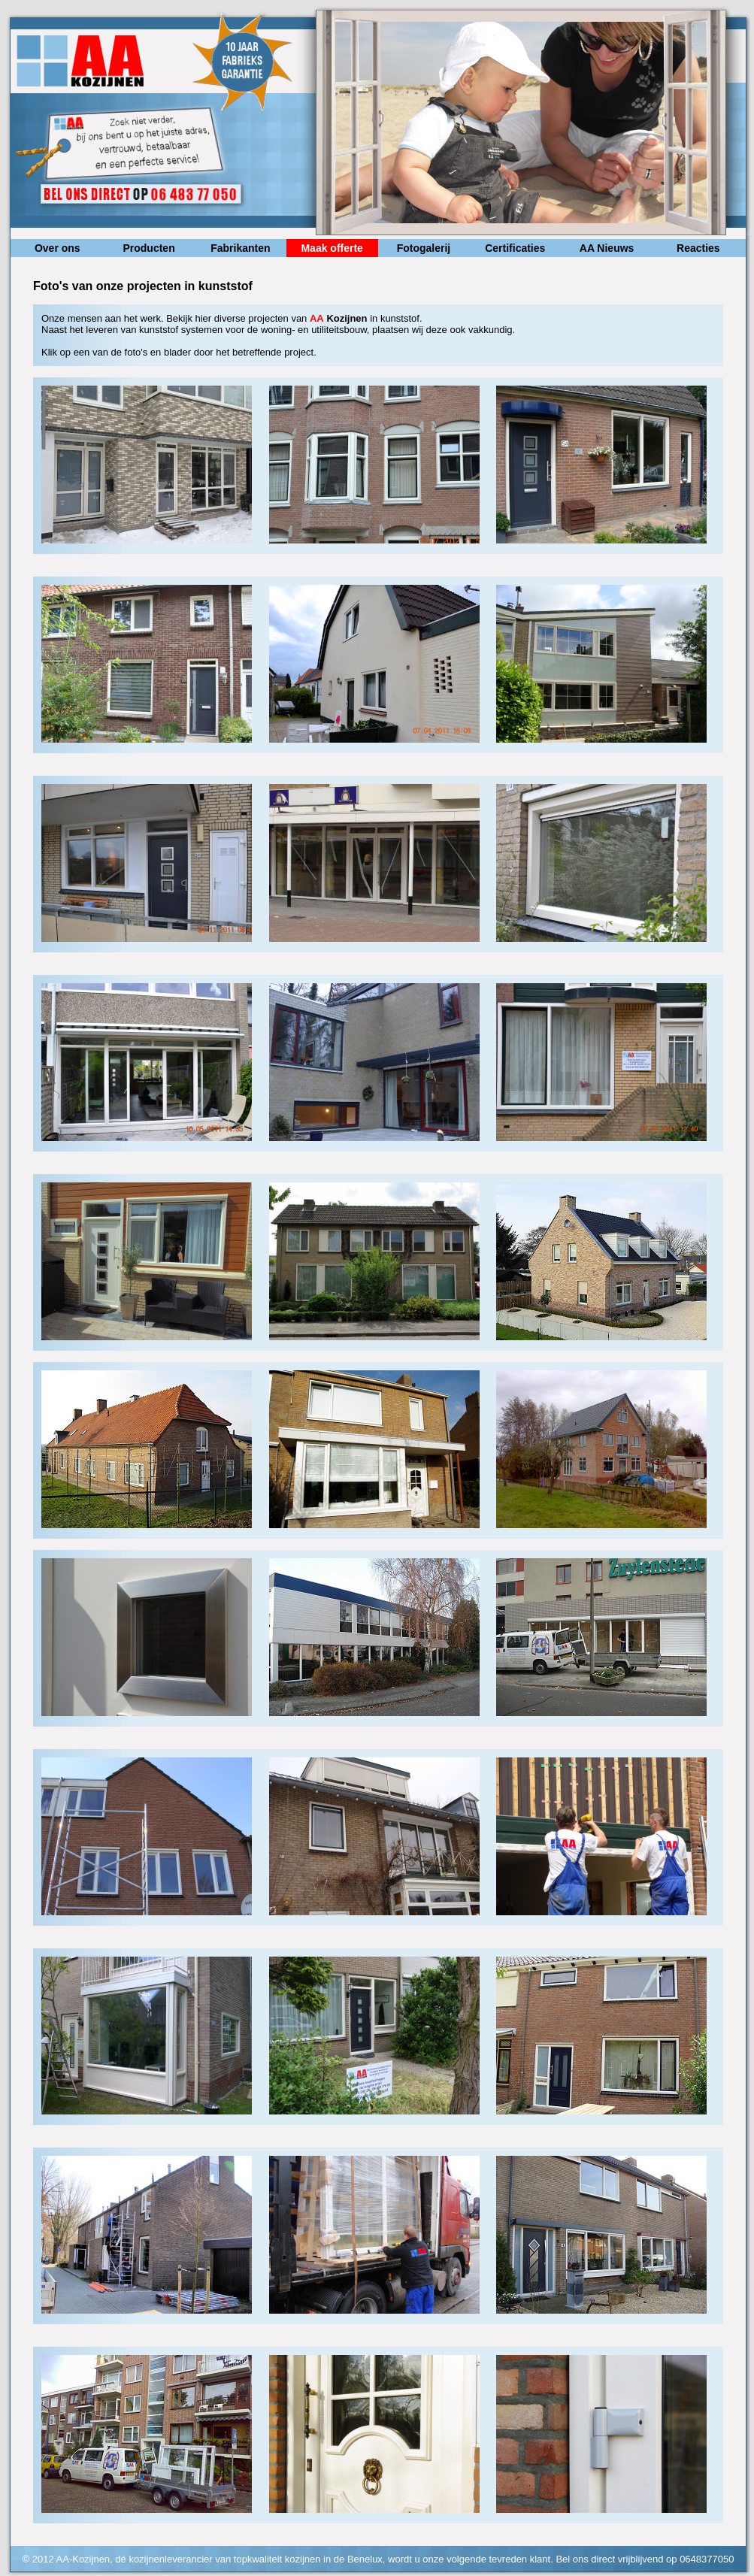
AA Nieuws (607, 248)
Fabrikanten (240, 248)
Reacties (698, 248)
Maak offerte (331, 248)
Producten (148, 248)
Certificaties (515, 248)
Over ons (57, 248)
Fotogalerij (424, 248)
